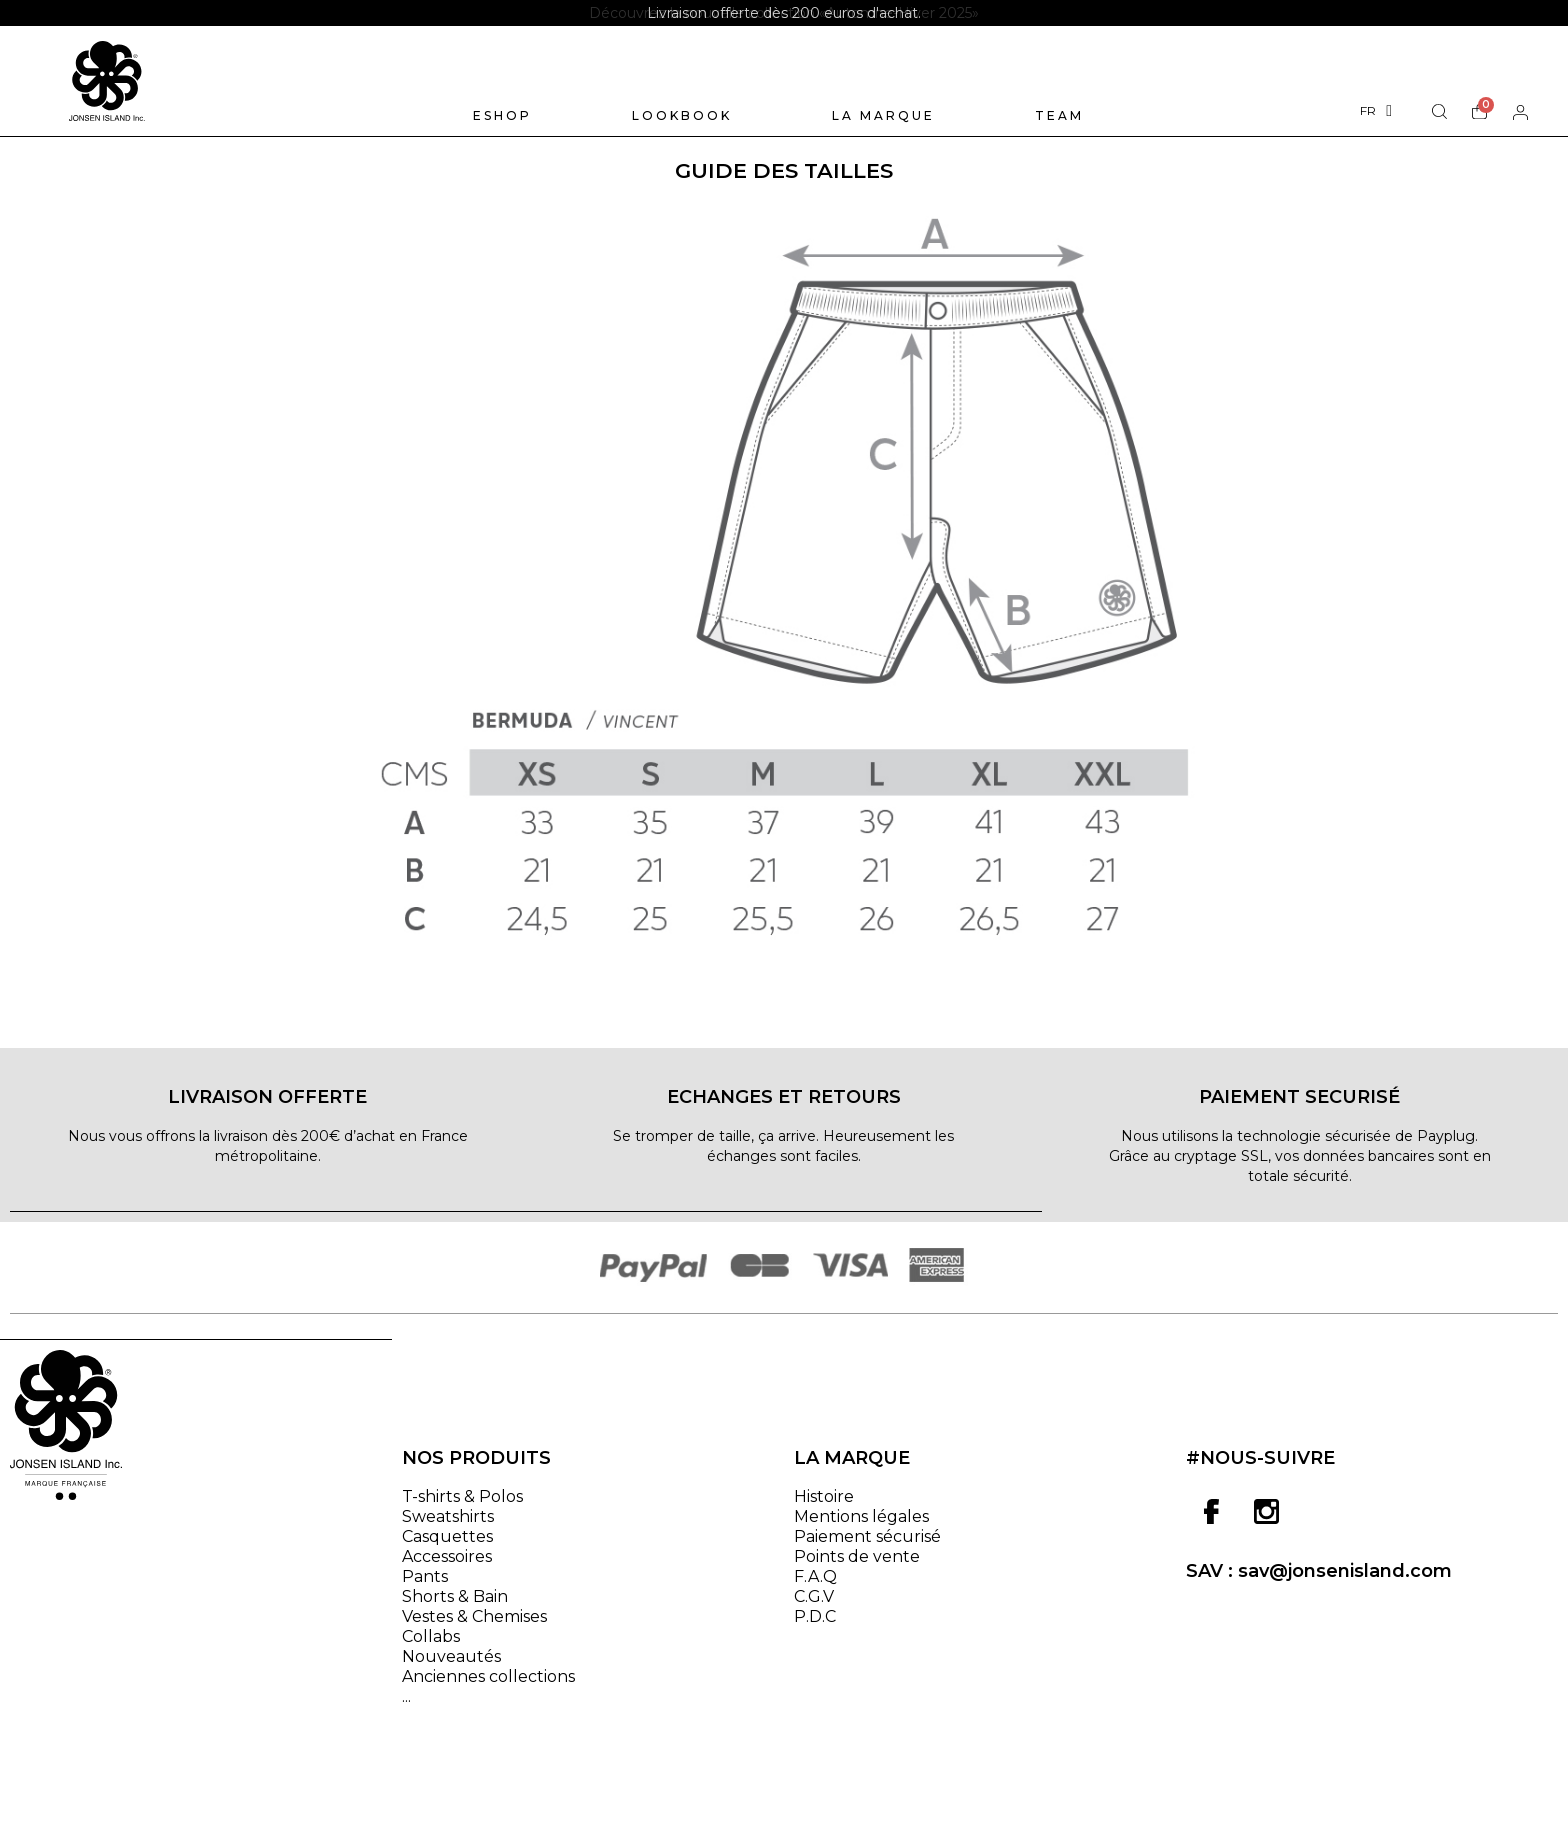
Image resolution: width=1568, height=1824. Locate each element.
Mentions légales (861, 1527)
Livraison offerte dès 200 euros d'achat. (784, 13)
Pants (425, 1587)
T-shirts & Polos (462, 1507)
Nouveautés (451, 1667)
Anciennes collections (488, 1687)
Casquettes (447, 1547)
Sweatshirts (448, 1527)
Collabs (431, 1647)
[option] (784, 13)
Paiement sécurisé (867, 1547)
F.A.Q (815, 1587)
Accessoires (447, 1567)
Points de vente (857, 1567)
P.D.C (815, 1627)
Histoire (824, 1507)
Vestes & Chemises (474, 1627)
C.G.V (814, 1607)
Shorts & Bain (455, 1607)
